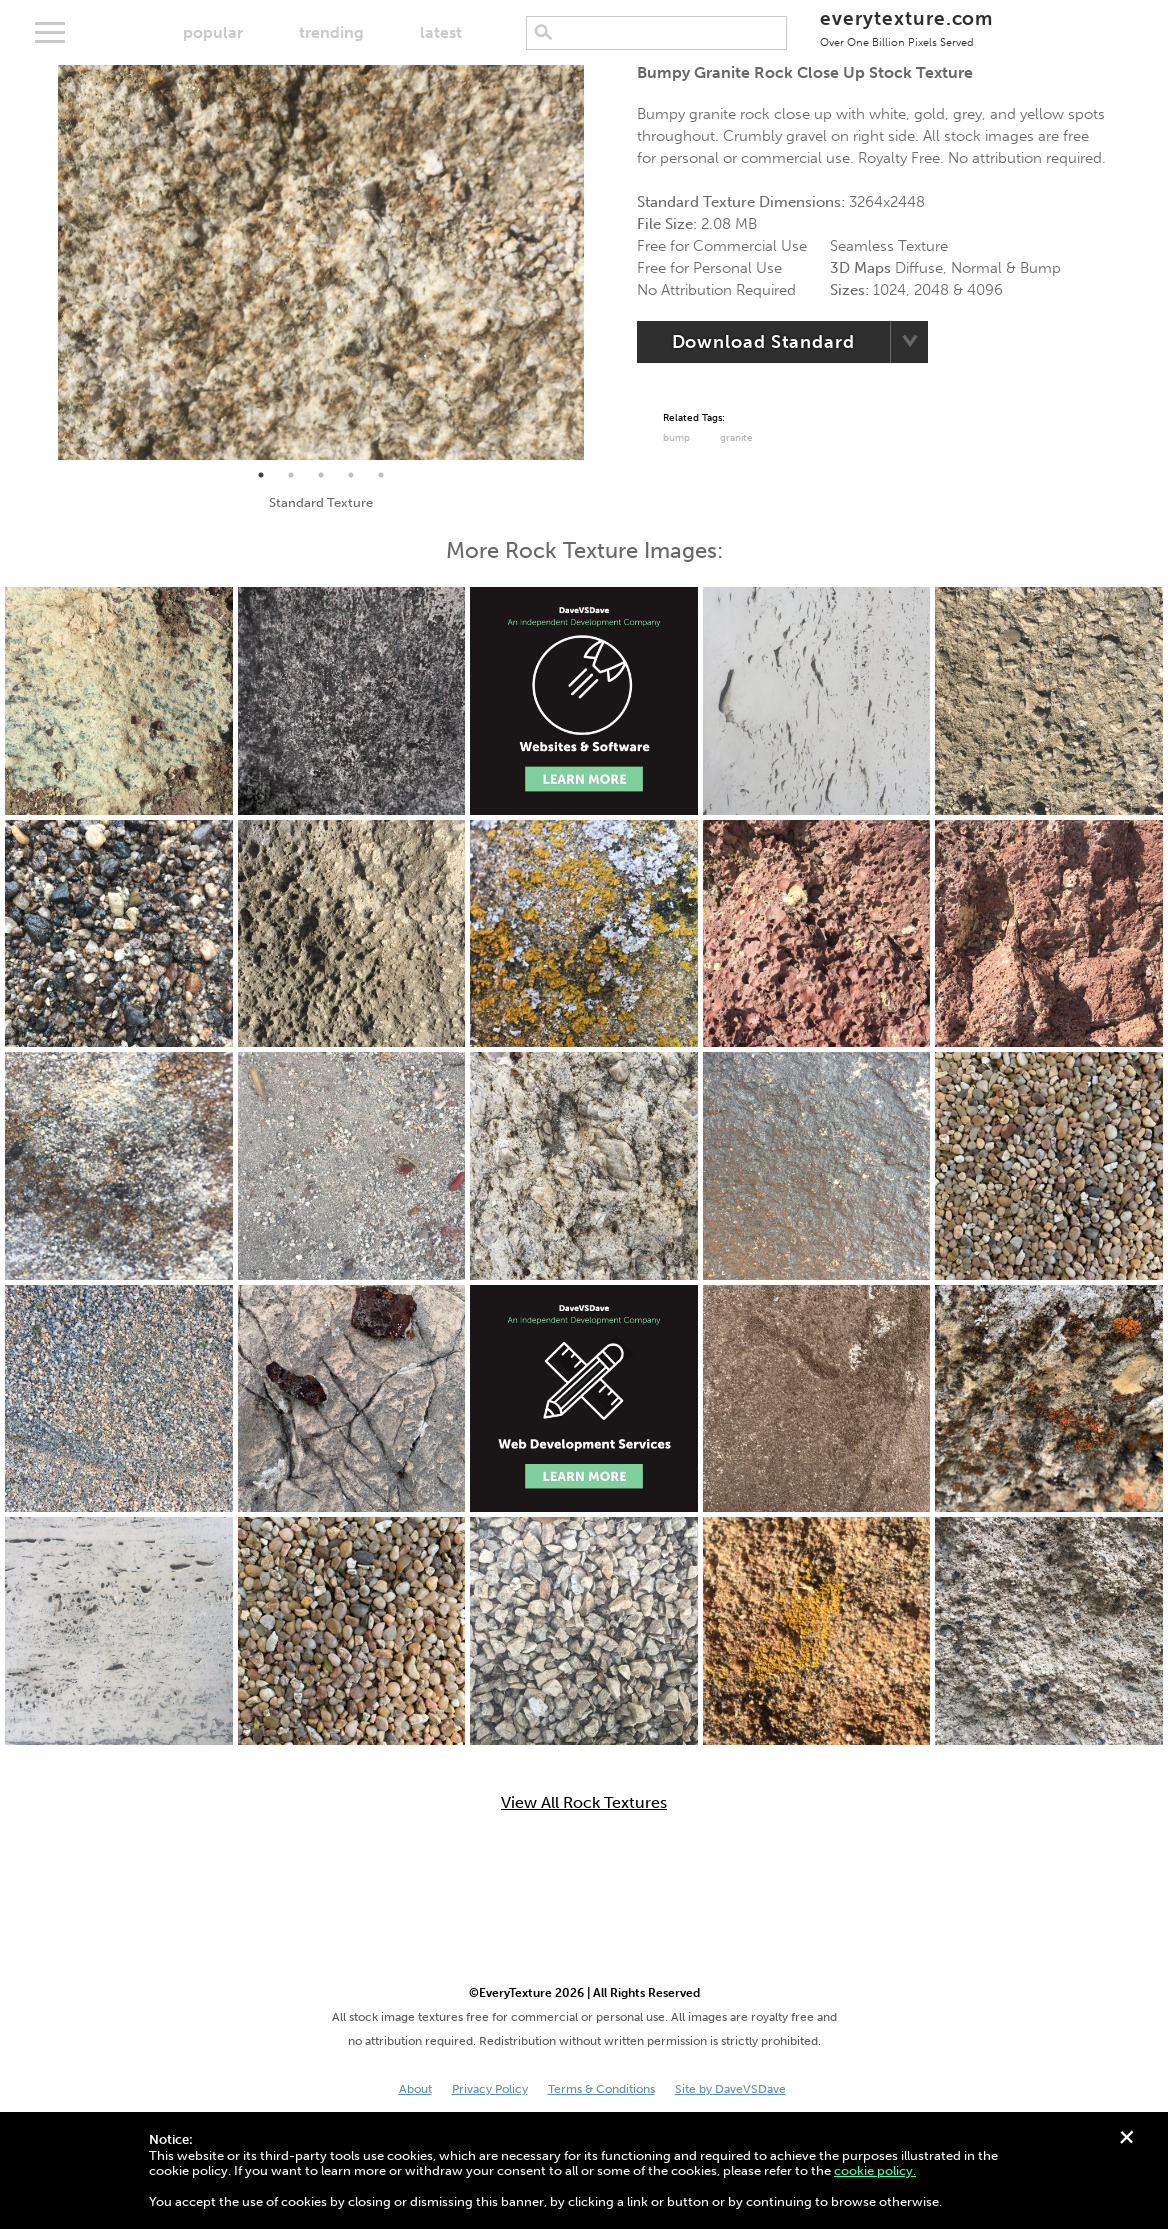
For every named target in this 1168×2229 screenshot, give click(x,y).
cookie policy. (875, 2170)
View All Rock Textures (584, 1803)
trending (331, 32)
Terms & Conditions (601, 2089)
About (415, 2089)
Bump (676, 438)
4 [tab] (351, 475)
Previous (43, 262)
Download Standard (763, 342)
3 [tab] (321, 475)
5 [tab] (381, 475)
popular (213, 32)
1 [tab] (261, 475)
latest (441, 32)
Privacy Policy (490, 2089)
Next (599, 262)
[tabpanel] (321, 262)
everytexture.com (906, 27)
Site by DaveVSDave (730, 2089)
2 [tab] (291, 475)
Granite (736, 438)
